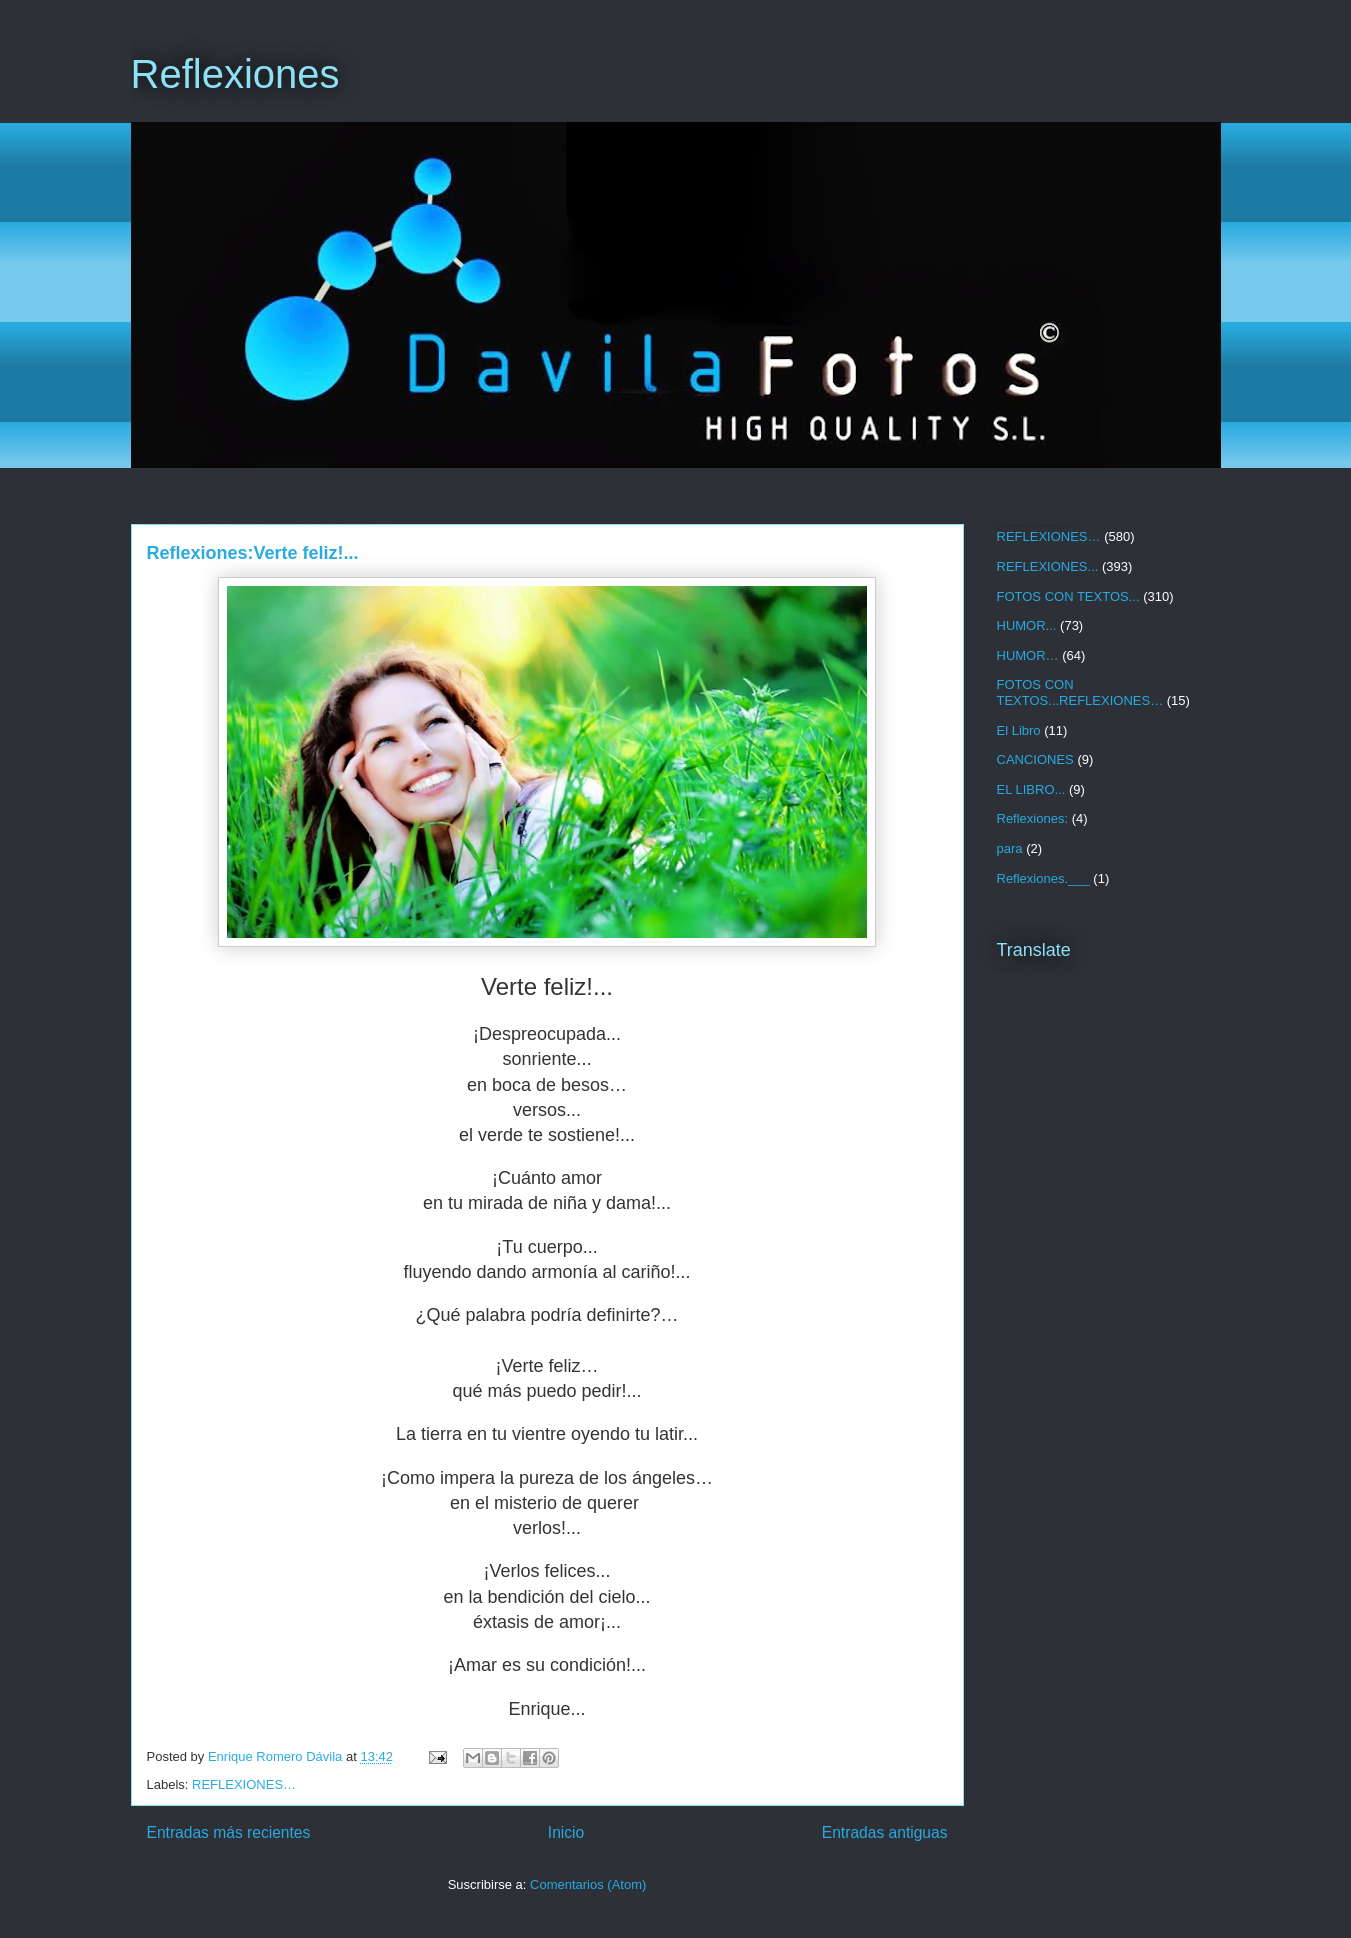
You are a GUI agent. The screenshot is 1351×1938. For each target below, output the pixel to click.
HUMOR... (1027, 625)
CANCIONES (1035, 759)
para (1010, 848)
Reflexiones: (1033, 818)
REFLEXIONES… (244, 1784)
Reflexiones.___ (1043, 878)
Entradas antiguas (885, 1832)
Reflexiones (235, 74)
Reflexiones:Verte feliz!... (253, 553)
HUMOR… (1028, 655)
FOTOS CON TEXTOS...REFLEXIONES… (1080, 692)
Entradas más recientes (229, 1832)
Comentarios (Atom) (588, 1884)
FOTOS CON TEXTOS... (1068, 596)
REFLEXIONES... (1048, 566)
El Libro (1019, 730)
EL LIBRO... (1031, 789)
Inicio (566, 1832)
